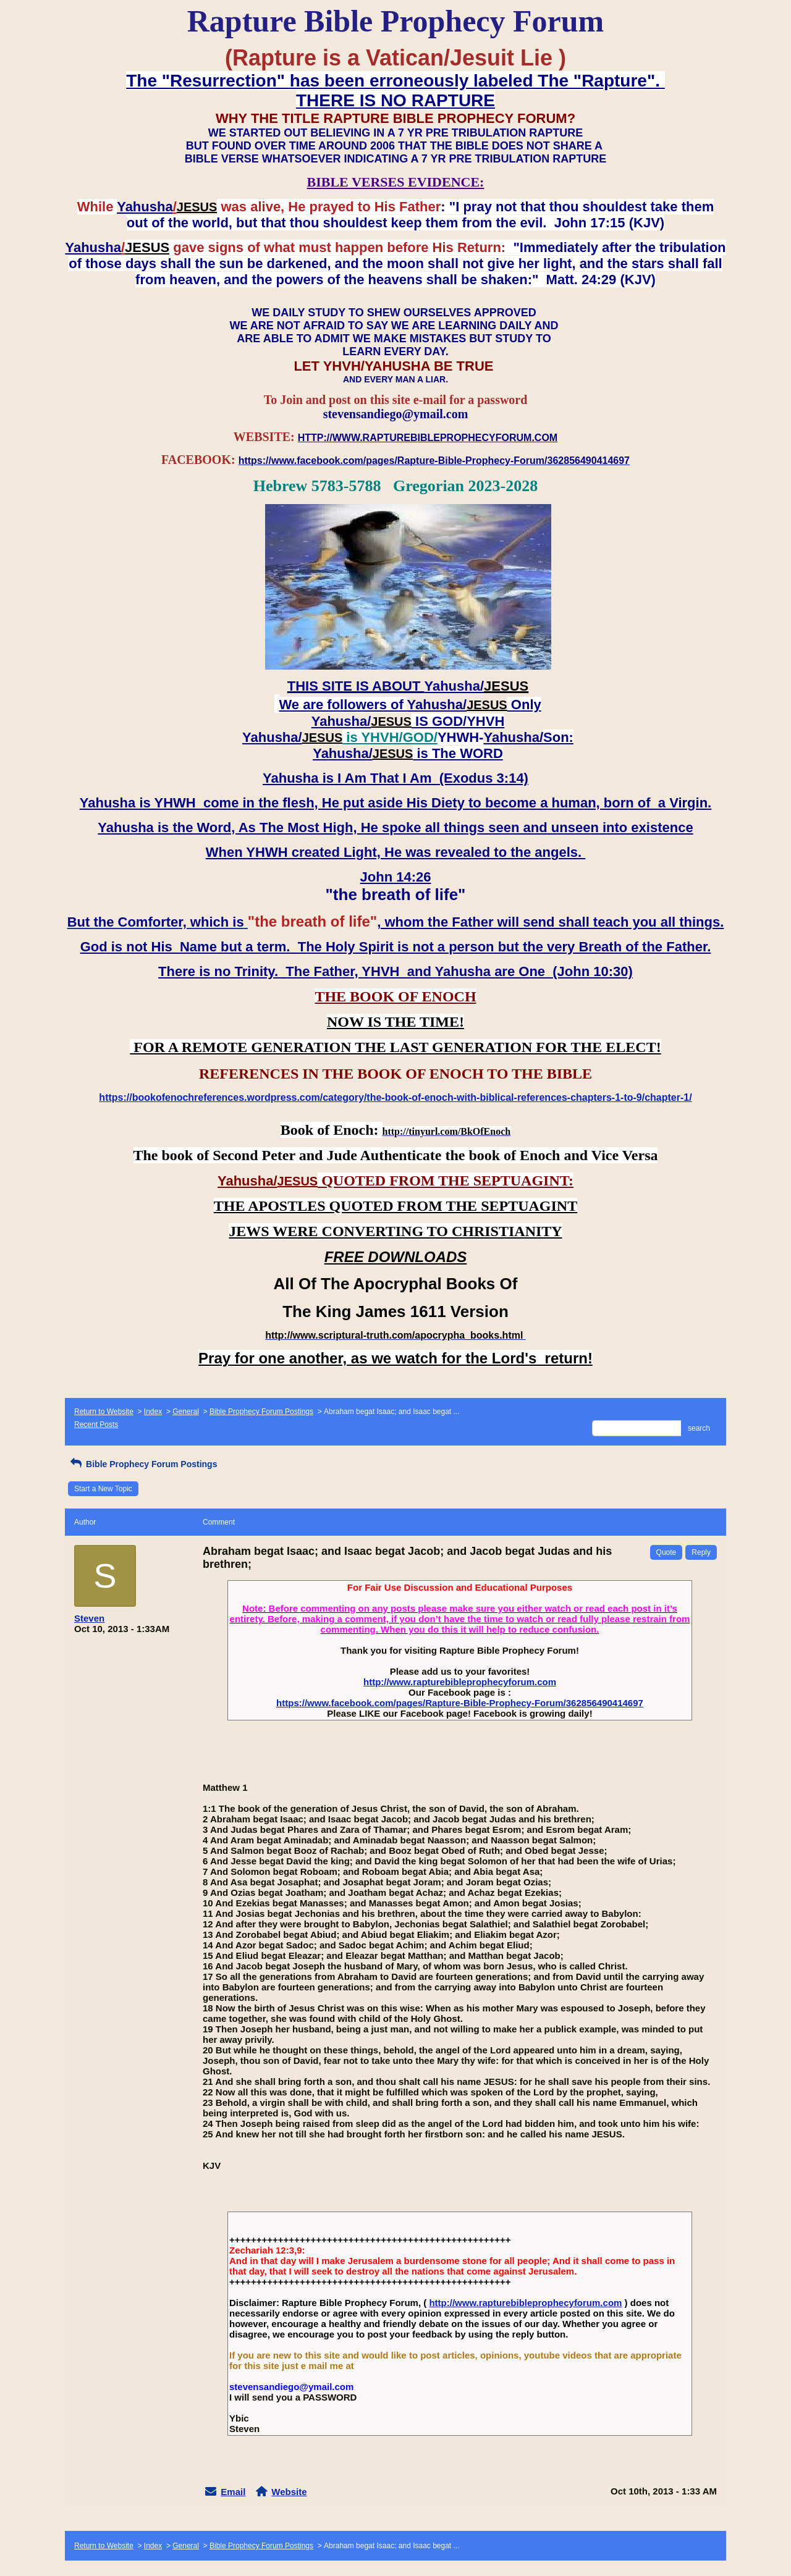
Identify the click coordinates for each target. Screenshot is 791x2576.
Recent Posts (96, 1424)
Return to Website (103, 1411)
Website (289, 2491)
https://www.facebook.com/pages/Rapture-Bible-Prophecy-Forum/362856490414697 (459, 1703)
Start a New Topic (103, 1488)
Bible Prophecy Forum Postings (261, 1411)
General (185, 1411)
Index (153, 1411)
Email (233, 2491)
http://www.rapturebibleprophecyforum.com (459, 1682)
